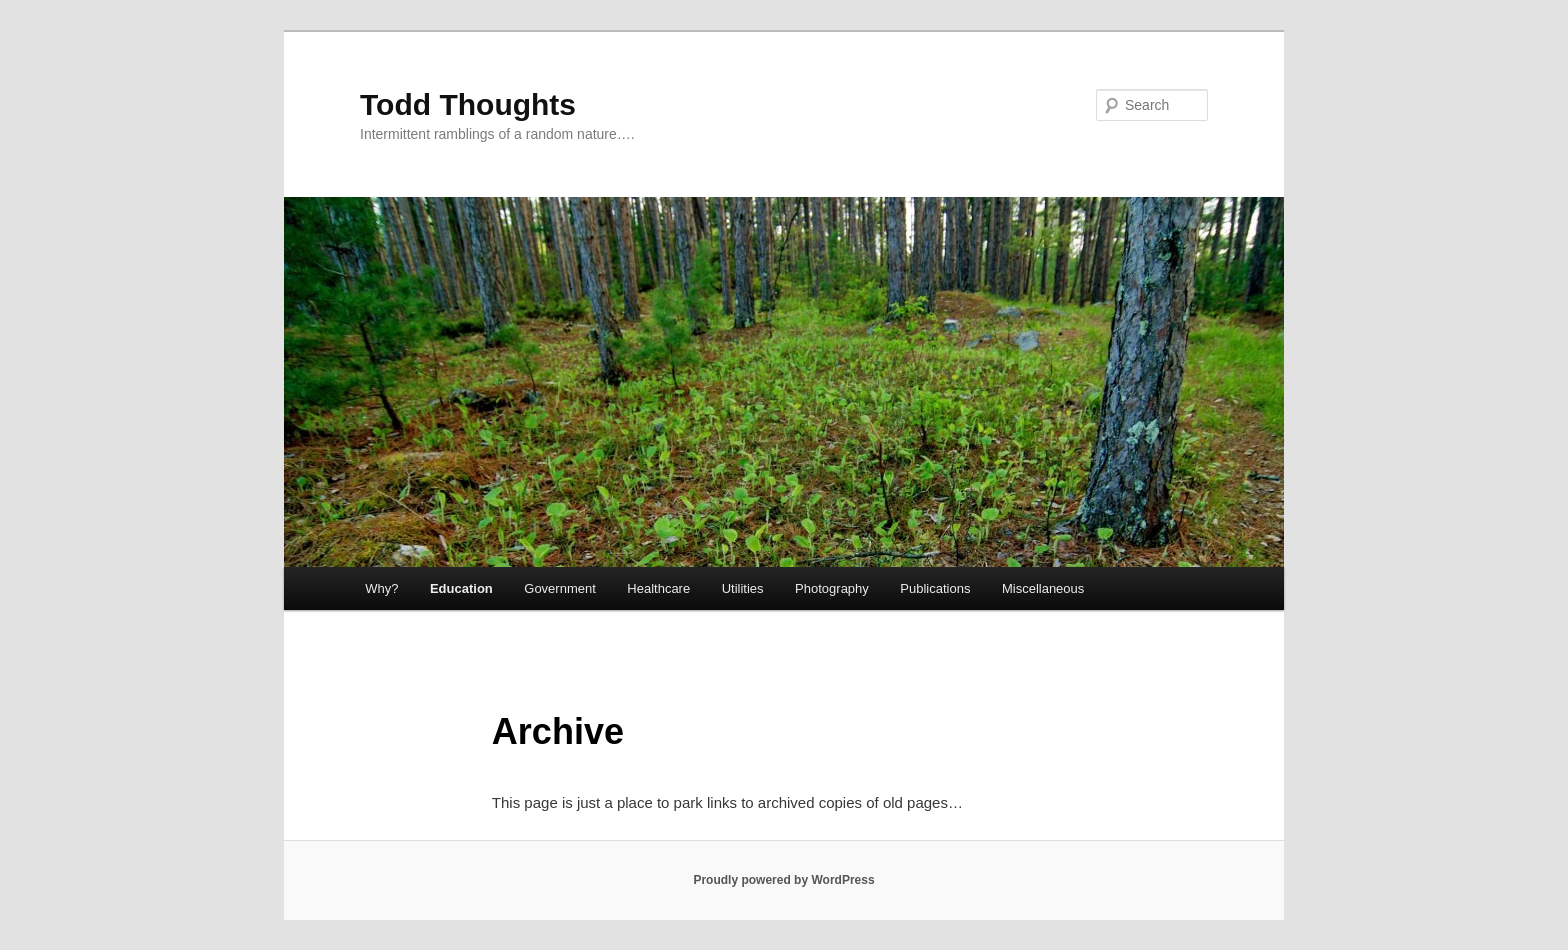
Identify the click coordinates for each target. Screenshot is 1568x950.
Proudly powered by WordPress (783, 880)
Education (461, 588)
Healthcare (658, 588)
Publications (935, 588)
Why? (381, 588)
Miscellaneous (1043, 588)
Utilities (743, 588)
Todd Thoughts (468, 104)
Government (560, 588)
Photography (832, 588)
